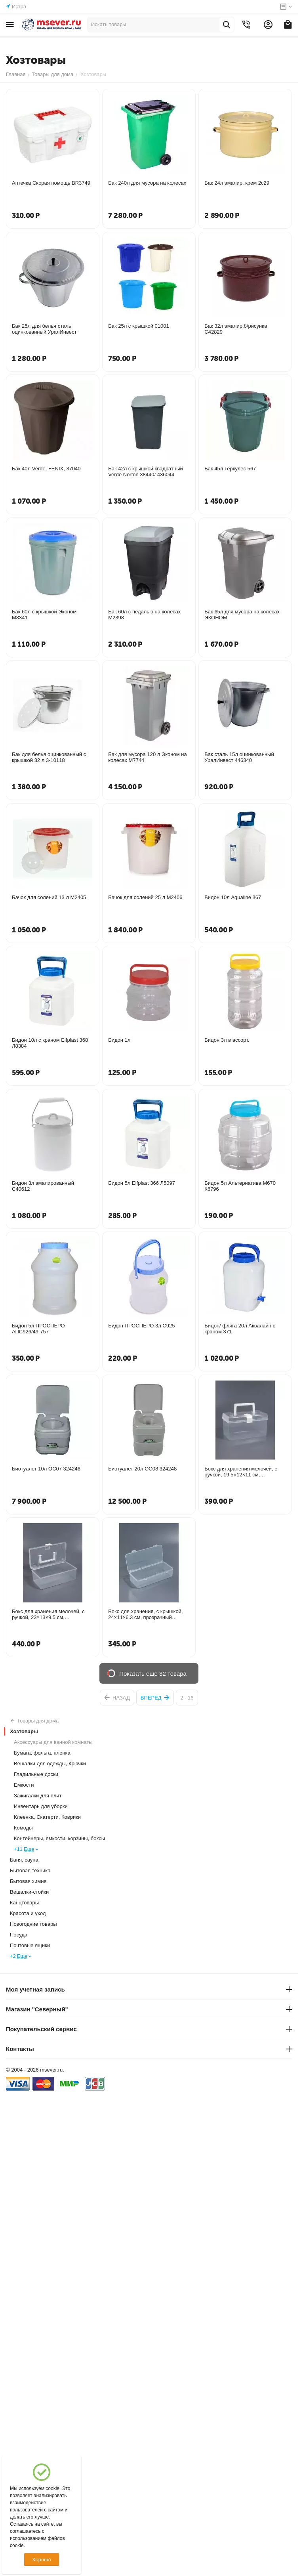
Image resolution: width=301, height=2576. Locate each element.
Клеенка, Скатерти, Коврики (47, 1817)
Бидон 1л (119, 1040)
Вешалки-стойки (29, 1892)
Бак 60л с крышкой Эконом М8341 (44, 615)
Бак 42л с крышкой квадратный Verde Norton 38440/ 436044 (145, 471)
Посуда (18, 1935)
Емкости (24, 1785)
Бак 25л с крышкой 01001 (138, 326)
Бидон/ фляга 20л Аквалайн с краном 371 (239, 1329)
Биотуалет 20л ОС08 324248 (142, 1469)
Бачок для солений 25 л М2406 (145, 897)
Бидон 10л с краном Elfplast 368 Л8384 (50, 1043)
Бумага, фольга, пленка (42, 1753)
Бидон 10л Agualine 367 (232, 897)
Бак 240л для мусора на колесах (147, 183)
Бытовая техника (30, 1870)
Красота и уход (28, 1913)
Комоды (23, 1828)
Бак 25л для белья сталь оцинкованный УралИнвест (44, 329)
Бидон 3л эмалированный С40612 (43, 1186)
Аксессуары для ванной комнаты (53, 1742)
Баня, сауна (24, 1860)
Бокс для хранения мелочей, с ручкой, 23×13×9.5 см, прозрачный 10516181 (48, 1614)
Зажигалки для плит (38, 1796)
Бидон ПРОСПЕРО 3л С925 (141, 1326)
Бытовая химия (28, 1881)
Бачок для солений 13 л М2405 (49, 897)
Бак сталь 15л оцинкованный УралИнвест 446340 (239, 757)
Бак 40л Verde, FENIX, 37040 (46, 469)
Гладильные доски (36, 1774)
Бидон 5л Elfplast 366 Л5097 (141, 1183)
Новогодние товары (33, 1924)
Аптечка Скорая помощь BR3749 (51, 183)
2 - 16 (186, 1698)
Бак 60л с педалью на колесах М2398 (144, 615)
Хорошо (41, 2560)
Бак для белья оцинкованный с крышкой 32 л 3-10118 (49, 757)
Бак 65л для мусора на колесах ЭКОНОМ (242, 615)
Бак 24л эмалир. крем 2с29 (236, 183)
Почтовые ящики (30, 1945)
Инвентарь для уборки (41, 1806)
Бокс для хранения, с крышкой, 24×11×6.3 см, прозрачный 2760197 (145, 1614)
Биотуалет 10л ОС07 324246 (46, 1469)
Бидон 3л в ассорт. (226, 1040)
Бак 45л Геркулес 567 (230, 469)
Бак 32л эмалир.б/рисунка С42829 (235, 329)
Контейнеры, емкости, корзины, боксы (59, 1838)
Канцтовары (24, 1903)
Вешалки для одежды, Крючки (50, 1763)
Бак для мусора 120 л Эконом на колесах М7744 (147, 757)
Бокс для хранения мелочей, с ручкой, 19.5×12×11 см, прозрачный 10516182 (240, 1472)
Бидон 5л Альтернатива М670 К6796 (240, 1186)
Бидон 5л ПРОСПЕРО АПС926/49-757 (38, 1329)
